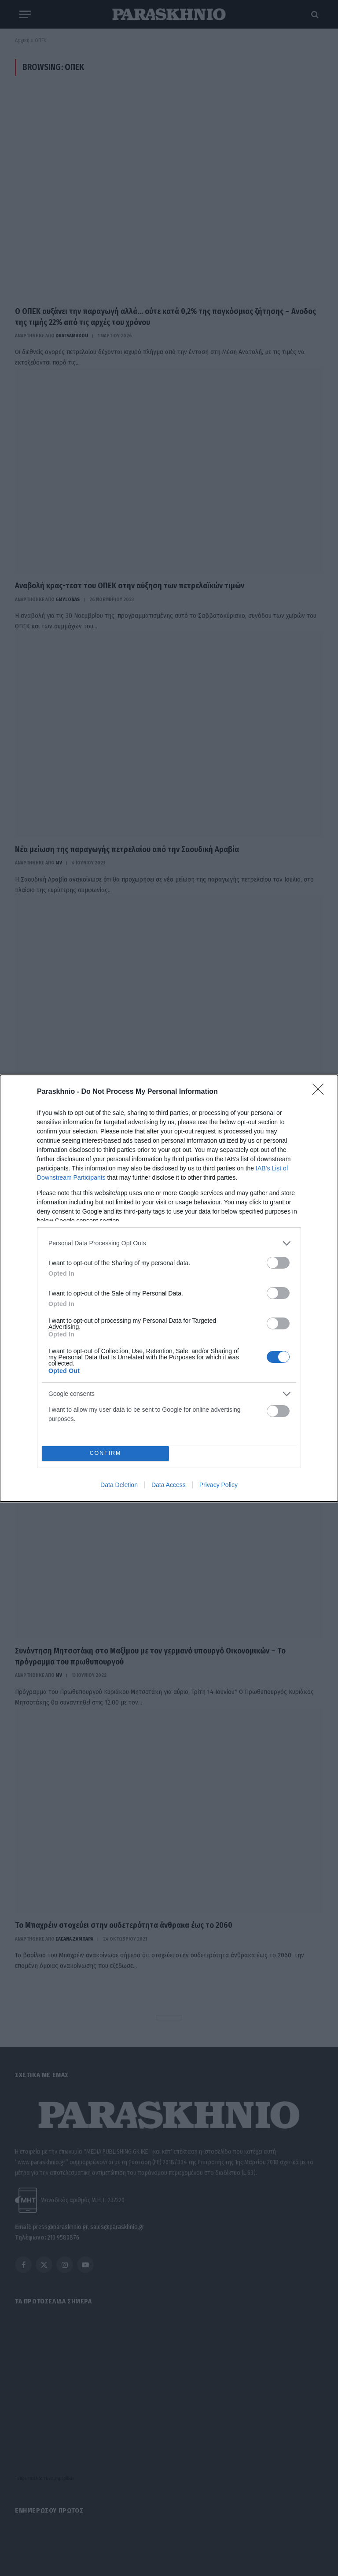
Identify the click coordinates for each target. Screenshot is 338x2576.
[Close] (320, 1092)
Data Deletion (119, 1484)
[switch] (278, 1263)
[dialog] (169, 1288)
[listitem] (169, 1243)
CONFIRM (105, 1453)
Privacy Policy (218, 1484)
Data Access (168, 1484)
